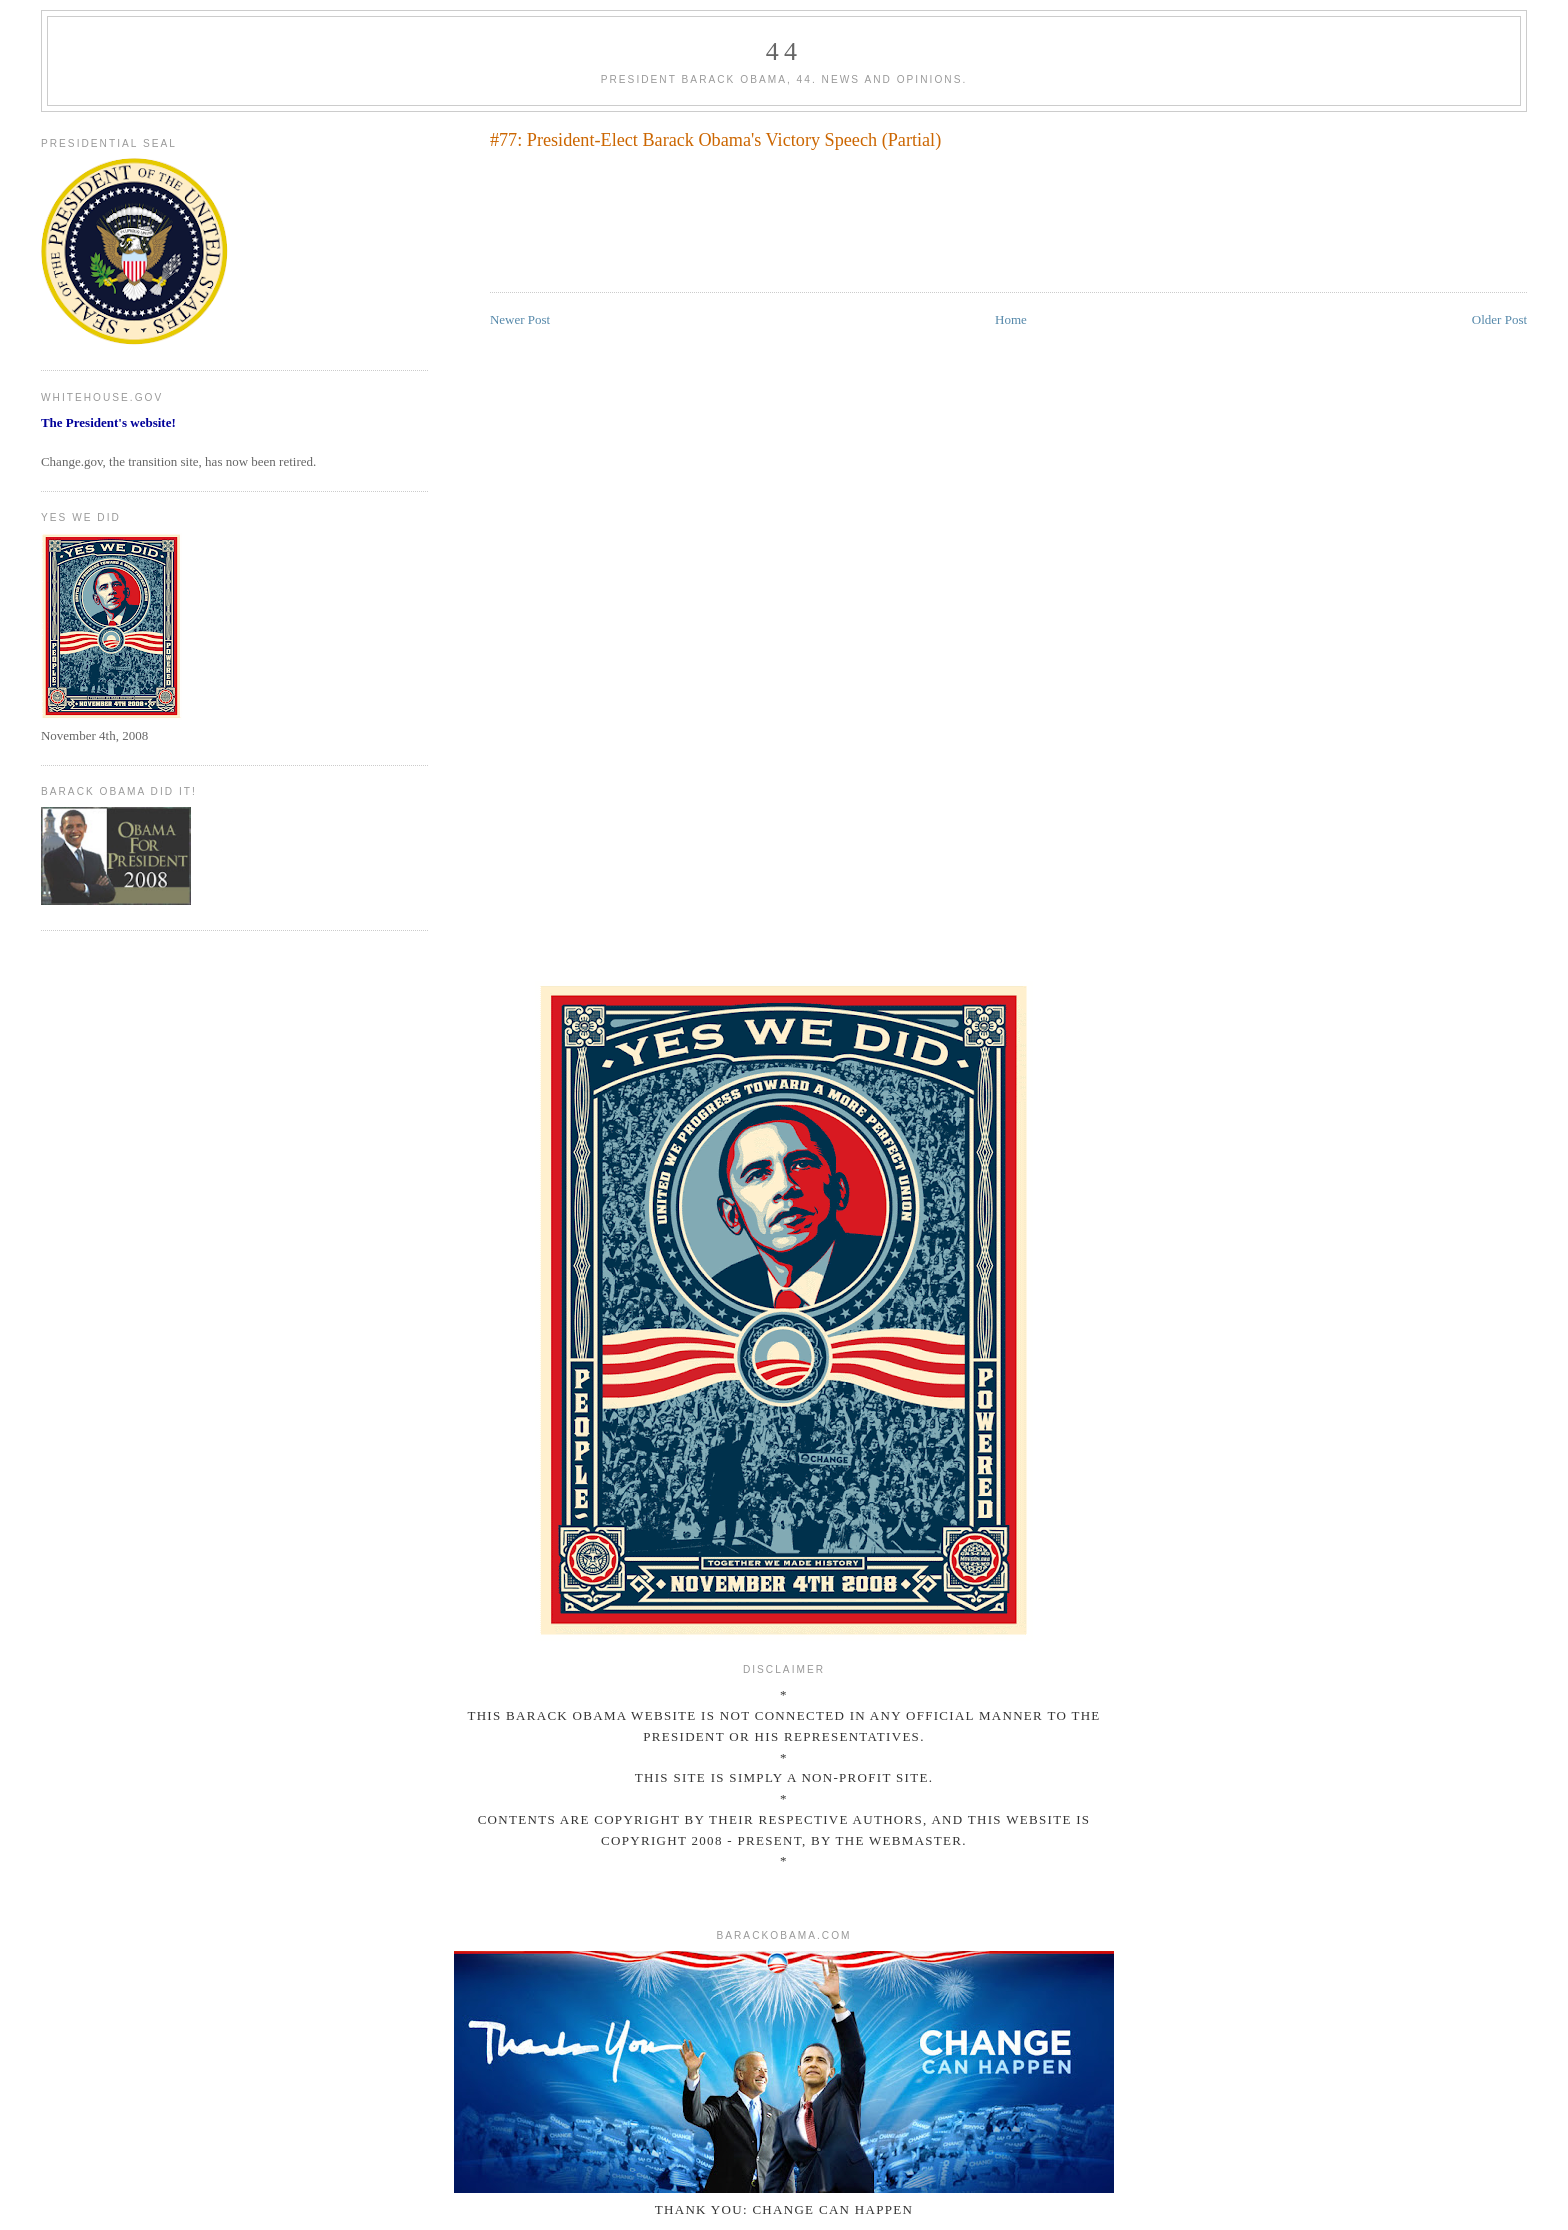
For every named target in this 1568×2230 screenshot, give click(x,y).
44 (784, 51)
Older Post (1499, 319)
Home (1011, 319)
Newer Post (520, 319)
